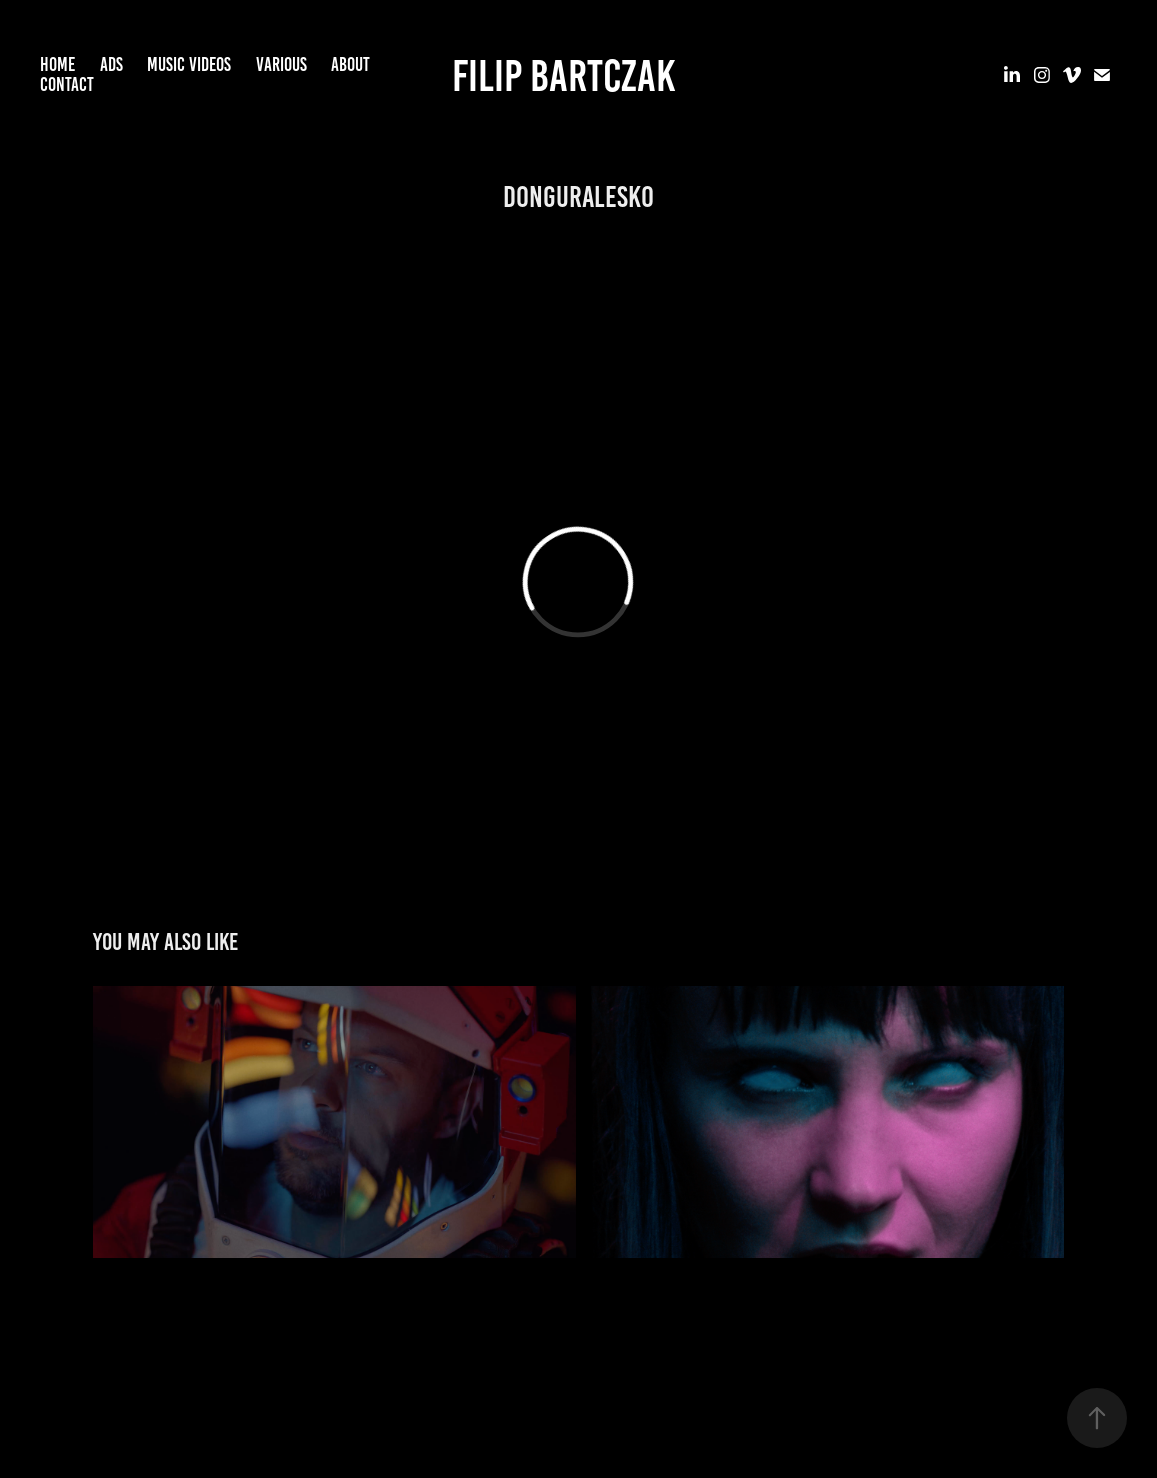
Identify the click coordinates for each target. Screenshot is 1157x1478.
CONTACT (67, 84)
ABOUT (350, 64)
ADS (111, 64)
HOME (57, 64)
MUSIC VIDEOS (189, 64)
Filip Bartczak (563, 75)
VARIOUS (281, 64)
